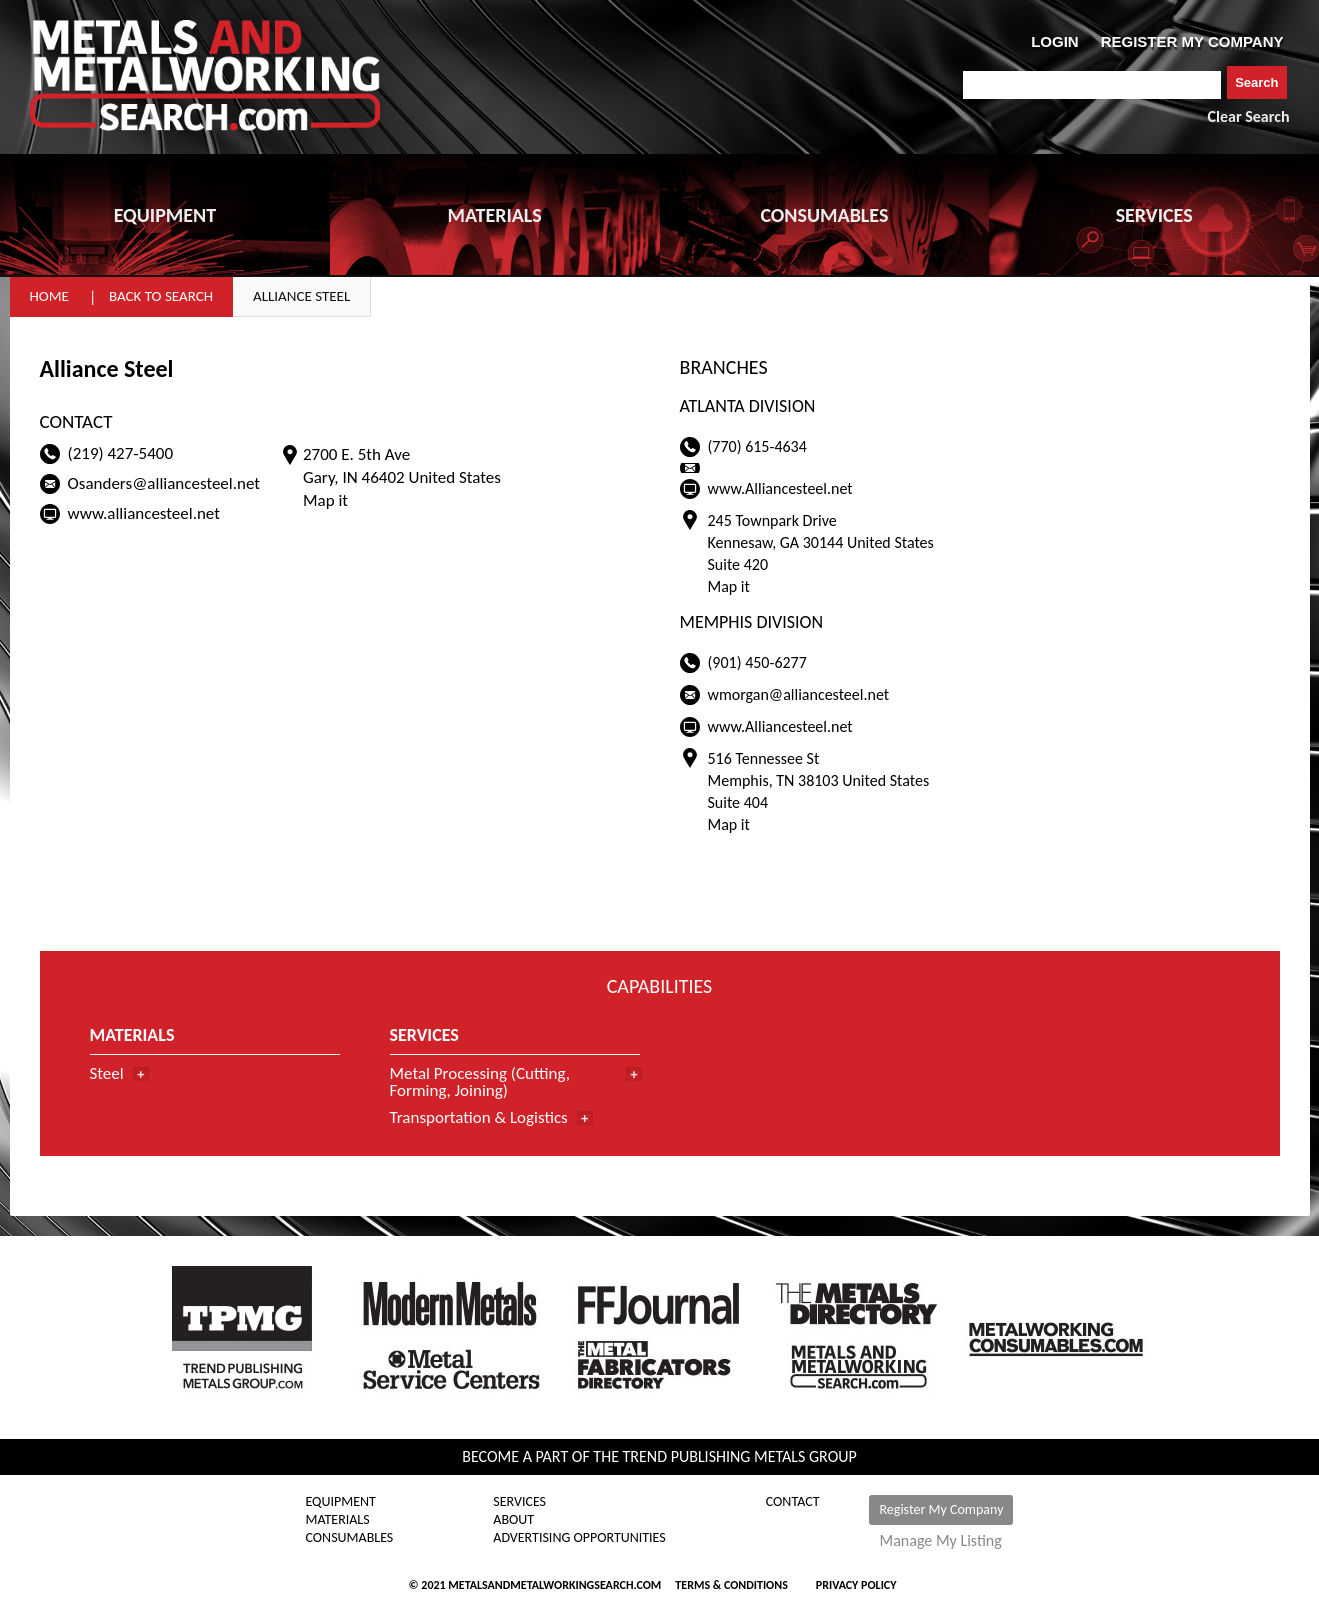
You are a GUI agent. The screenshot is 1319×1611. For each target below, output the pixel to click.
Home (49, 296)
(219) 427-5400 (121, 453)
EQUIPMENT (165, 215)
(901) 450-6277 (757, 662)
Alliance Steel (301, 296)
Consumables (350, 1538)
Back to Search (161, 296)
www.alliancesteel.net (144, 513)
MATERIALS (494, 215)
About (513, 1520)
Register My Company (941, 1509)
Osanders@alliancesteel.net (164, 483)
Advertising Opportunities (579, 1538)
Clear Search (1249, 116)
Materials (338, 1520)
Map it (325, 500)
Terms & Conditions (731, 1585)
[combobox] (1092, 85)
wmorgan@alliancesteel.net (799, 694)
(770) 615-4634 (757, 446)
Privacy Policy (856, 1585)
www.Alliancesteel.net (780, 488)
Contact (793, 1502)
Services (519, 1502)
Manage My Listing (940, 1541)
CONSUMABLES (824, 215)
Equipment (341, 1502)
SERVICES (1154, 215)
